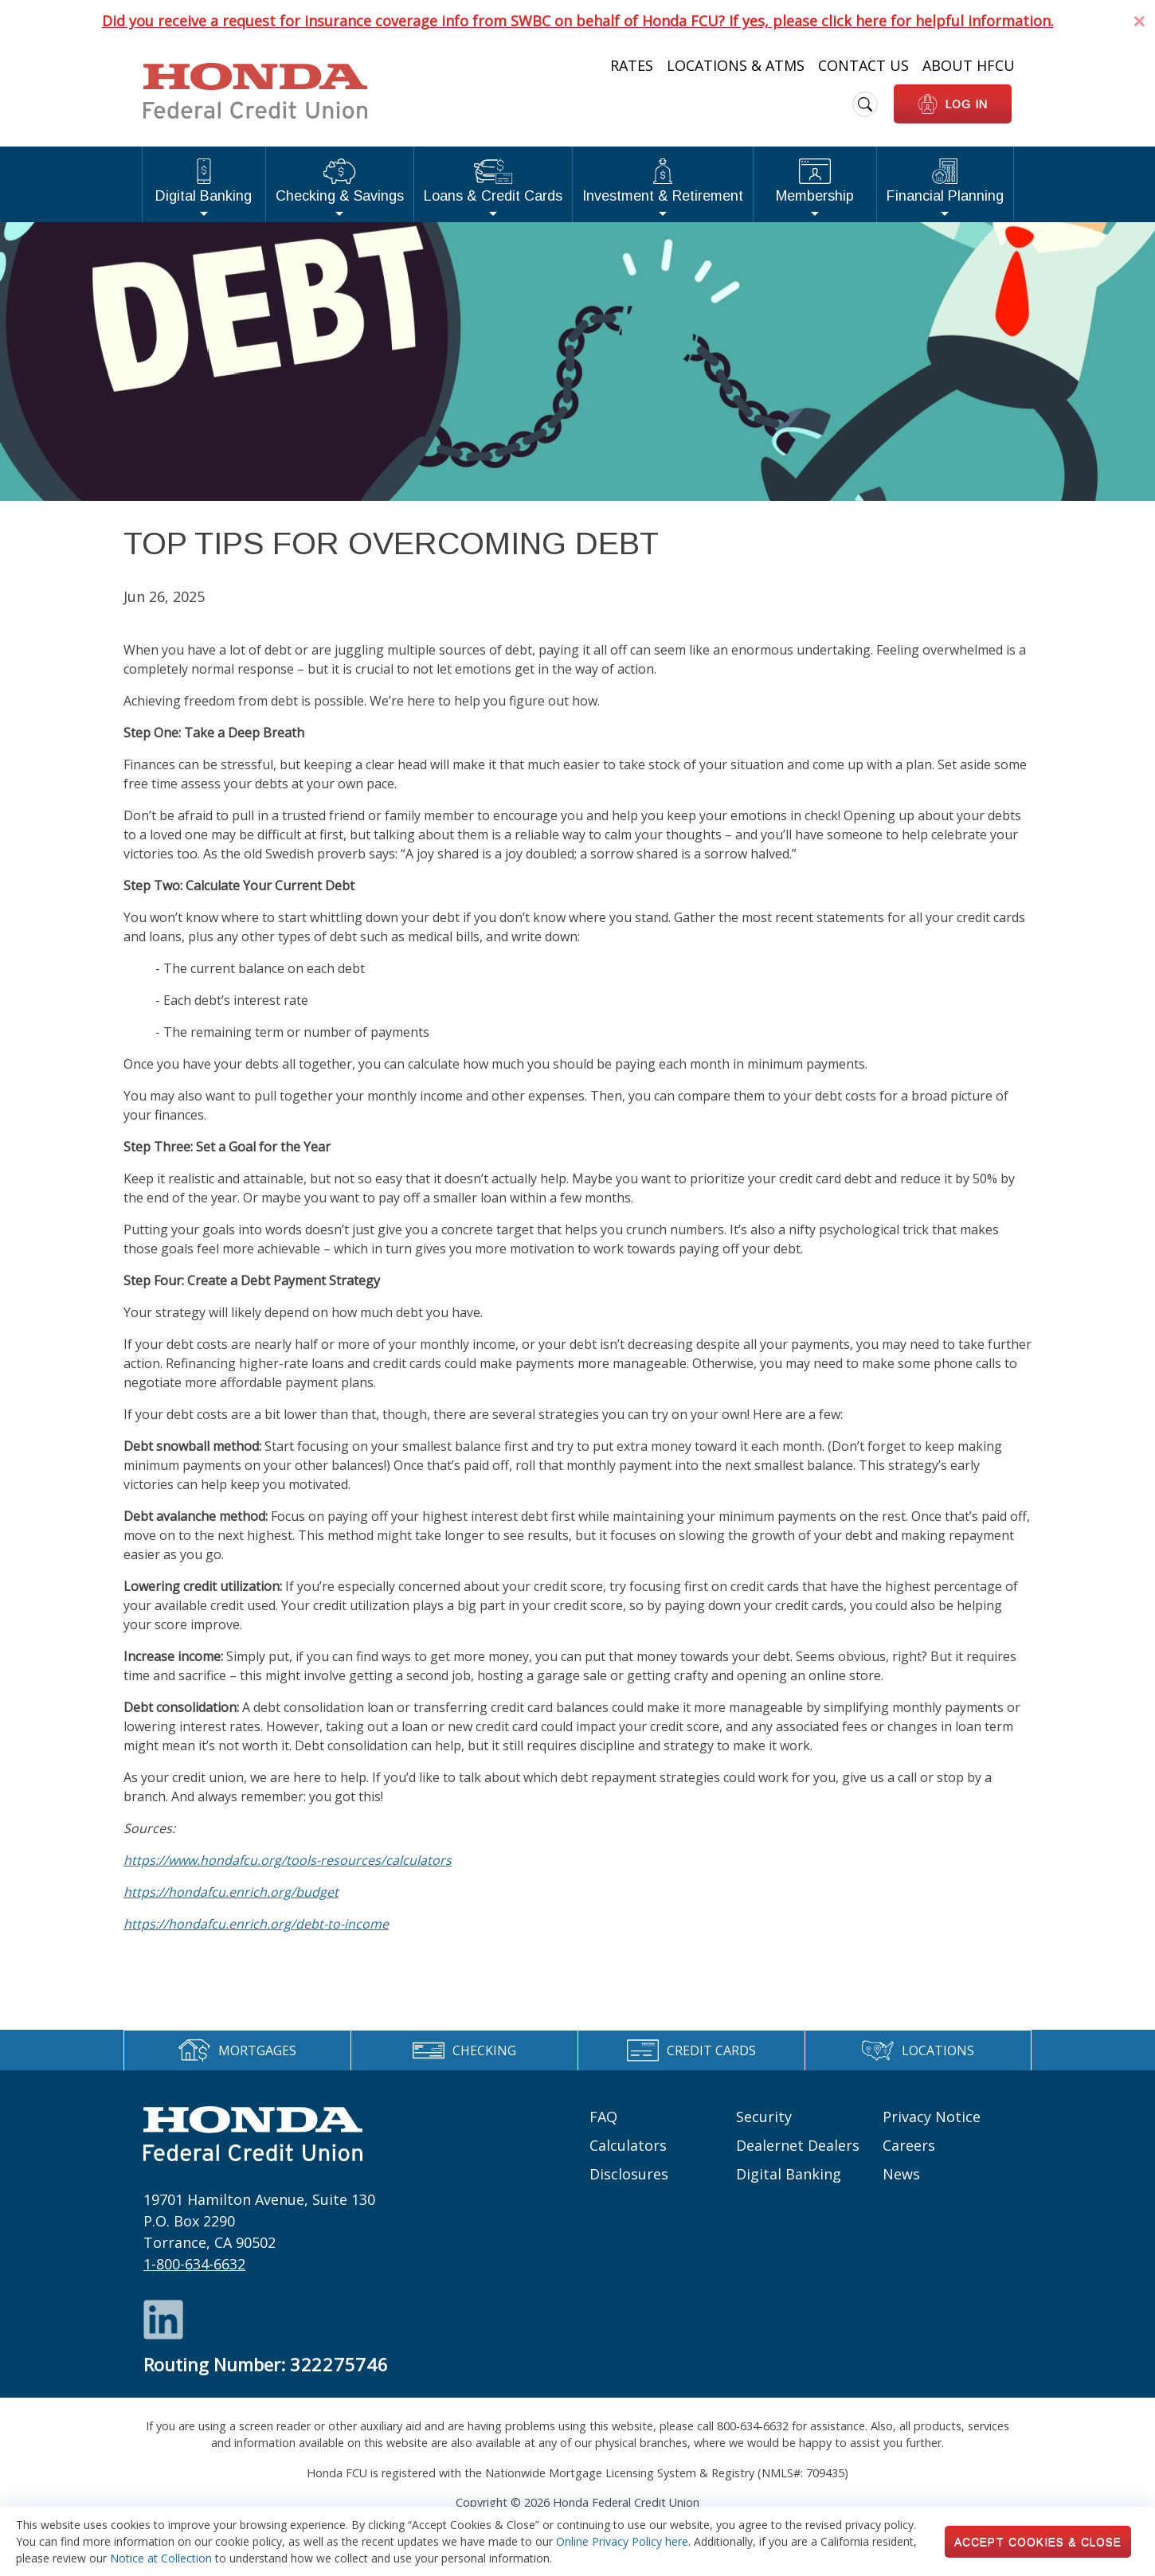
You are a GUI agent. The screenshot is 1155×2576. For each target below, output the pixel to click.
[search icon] (865, 104)
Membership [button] (815, 181)
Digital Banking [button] (203, 181)
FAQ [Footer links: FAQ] (603, 2116)
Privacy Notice (932, 2116)
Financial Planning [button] (945, 181)
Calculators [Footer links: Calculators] (628, 2145)
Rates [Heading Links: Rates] (631, 65)
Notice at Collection (161, 2558)
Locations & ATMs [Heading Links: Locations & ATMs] (736, 65)
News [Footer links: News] (901, 2173)
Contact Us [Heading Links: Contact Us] (863, 65)
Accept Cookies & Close (1038, 2541)
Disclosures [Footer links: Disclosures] (628, 2173)
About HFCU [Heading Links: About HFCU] (968, 65)
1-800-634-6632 (194, 2263)
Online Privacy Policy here (622, 2541)
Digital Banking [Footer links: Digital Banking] (788, 2173)
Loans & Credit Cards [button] (493, 181)
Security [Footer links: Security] (764, 2116)
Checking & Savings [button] (340, 181)
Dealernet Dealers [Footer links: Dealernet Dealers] (797, 2145)
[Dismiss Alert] (1138, 21)
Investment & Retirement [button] (662, 181)
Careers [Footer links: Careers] (909, 2145)
